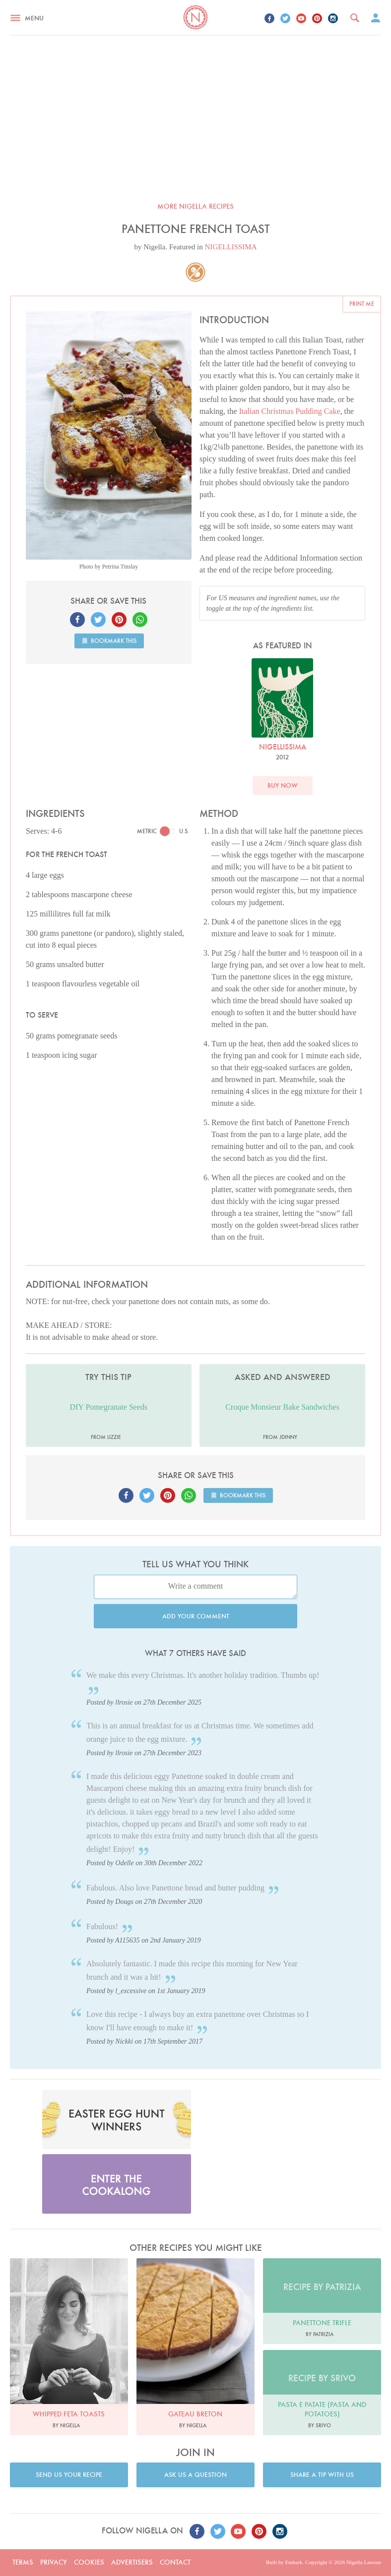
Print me (361, 303)
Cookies (89, 2562)
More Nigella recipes (195, 206)
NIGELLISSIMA (231, 247)
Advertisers (132, 2562)
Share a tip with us (322, 2474)
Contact (175, 2562)
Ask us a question (195, 2474)
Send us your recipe (69, 2474)
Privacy (53, 2562)
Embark (293, 2562)
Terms (22, 2562)
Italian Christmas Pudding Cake (289, 411)
